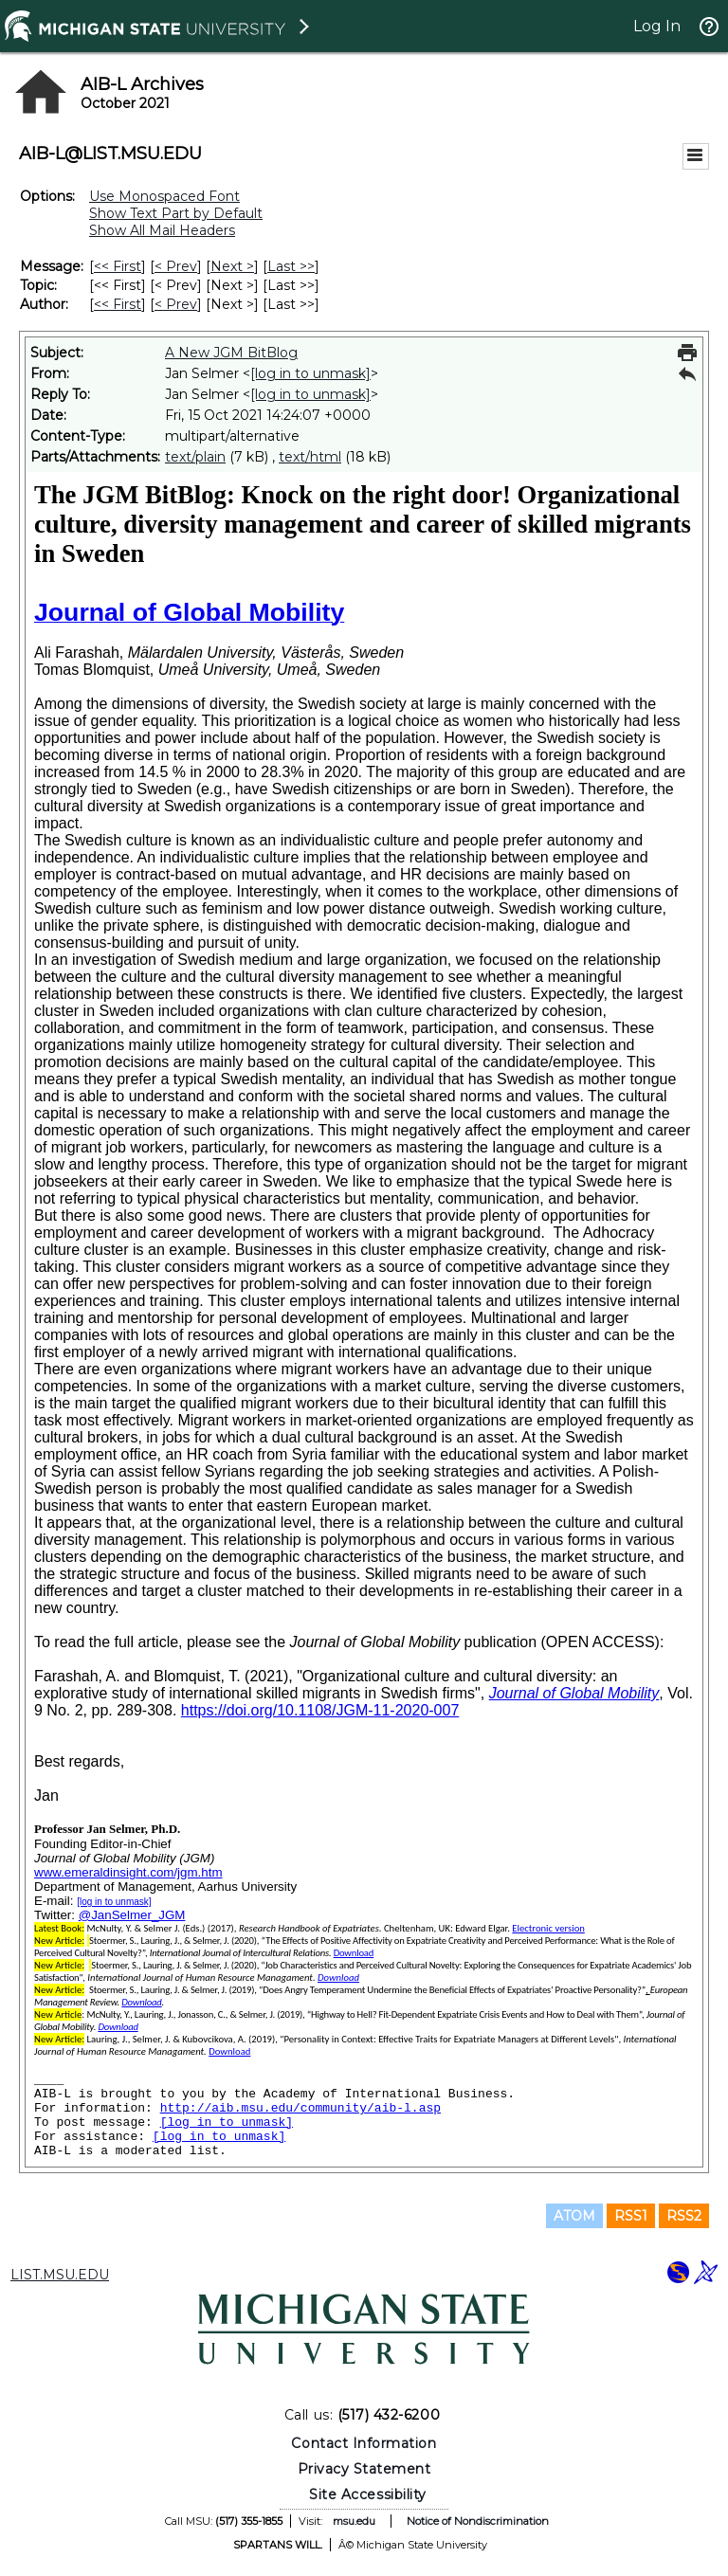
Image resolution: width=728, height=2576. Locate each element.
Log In (657, 26)
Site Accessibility (368, 2494)
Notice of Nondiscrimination (478, 2521)
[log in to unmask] (310, 373)
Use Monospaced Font (164, 196)
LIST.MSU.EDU (59, 2274)
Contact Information (363, 2443)
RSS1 (630, 2215)
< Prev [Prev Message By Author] (176, 304)
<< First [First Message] (117, 266)
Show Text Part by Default (176, 213)
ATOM (574, 2215)
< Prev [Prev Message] (176, 266)
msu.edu (354, 2521)
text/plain (195, 456)
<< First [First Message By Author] (117, 304)
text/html (310, 456)
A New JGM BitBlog (231, 352)
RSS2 (683, 2215)
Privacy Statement (364, 2468)
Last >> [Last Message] (291, 266)
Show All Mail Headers (162, 230)
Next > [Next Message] (232, 266)
